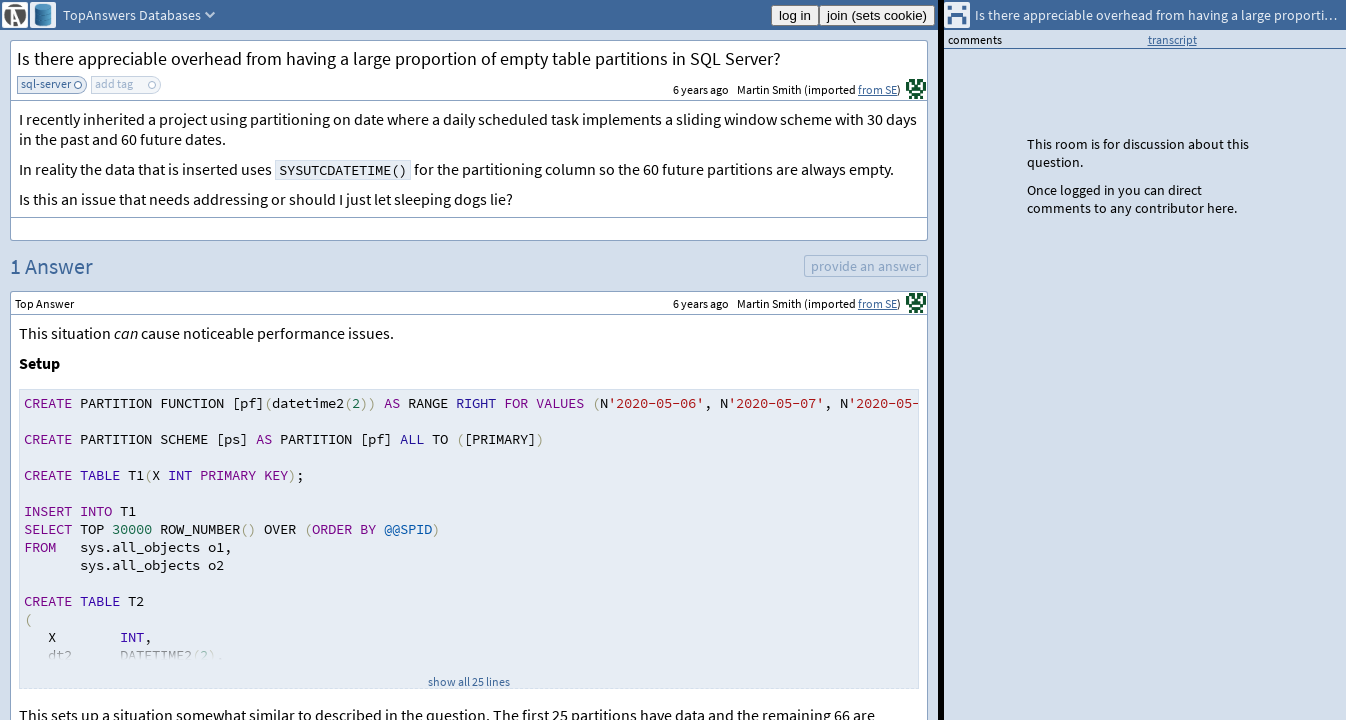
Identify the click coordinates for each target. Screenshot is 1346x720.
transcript (1172, 39)
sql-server (46, 83)
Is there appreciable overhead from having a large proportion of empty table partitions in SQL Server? (399, 58)
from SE (877, 89)
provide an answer (866, 266)
